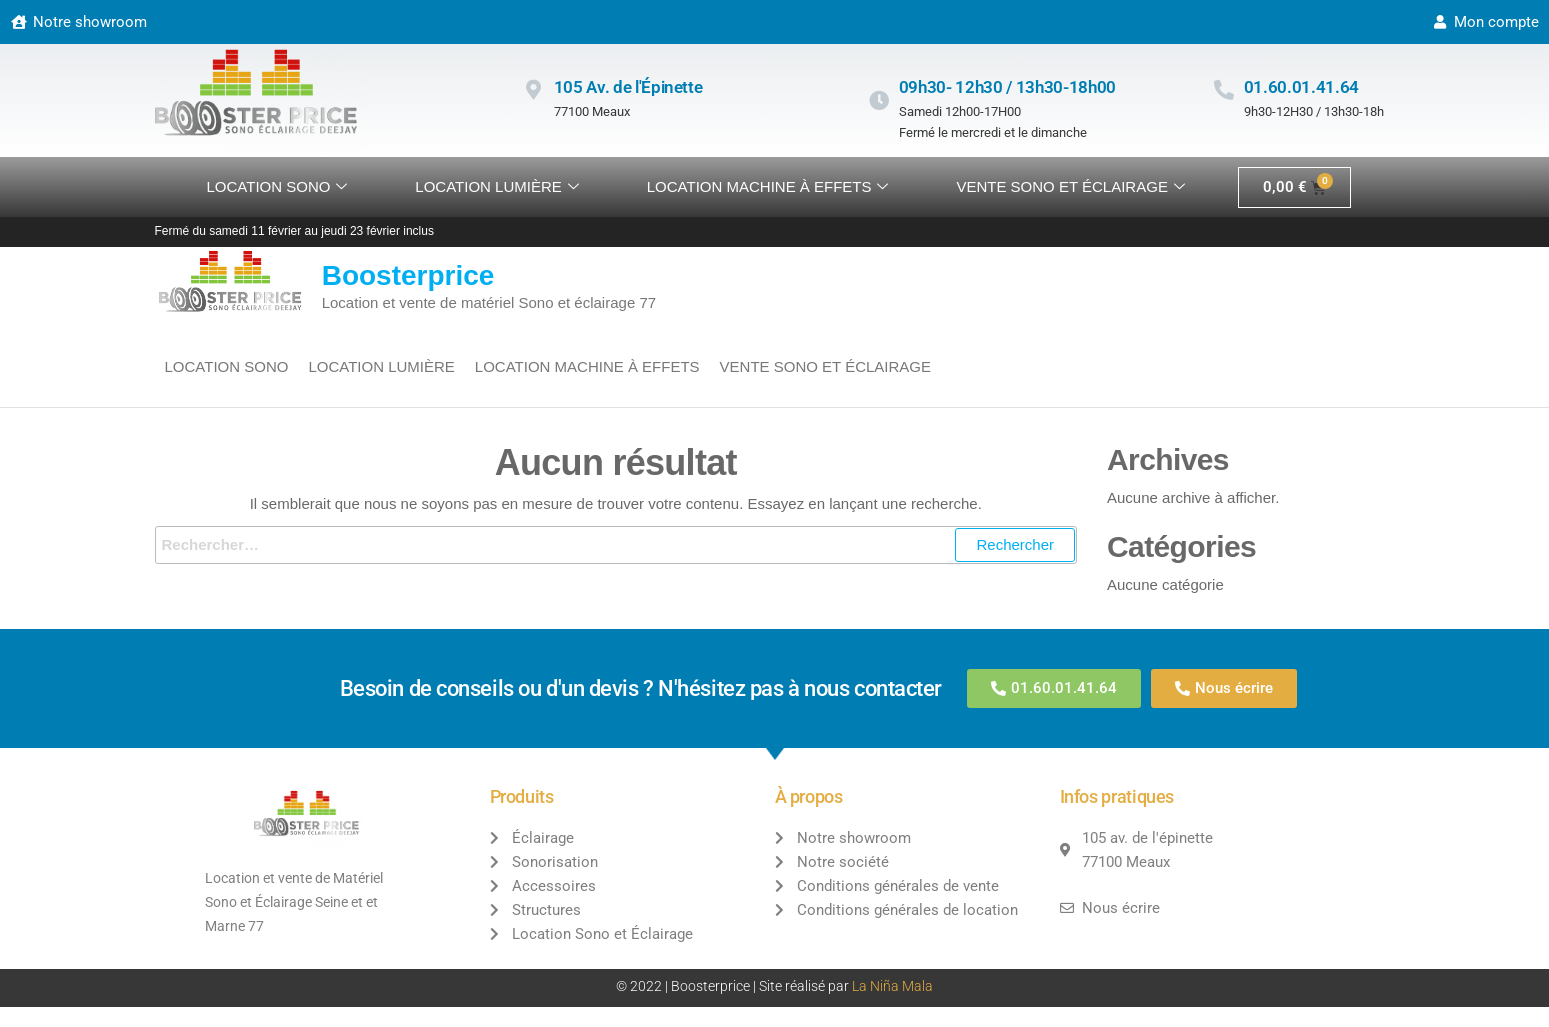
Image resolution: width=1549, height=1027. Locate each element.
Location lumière (496, 187)
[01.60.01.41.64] (1224, 90)
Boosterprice (408, 275)
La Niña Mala (892, 986)
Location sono (277, 187)
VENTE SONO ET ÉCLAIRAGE (1070, 187)
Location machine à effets (768, 187)
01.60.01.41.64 (1301, 87)
